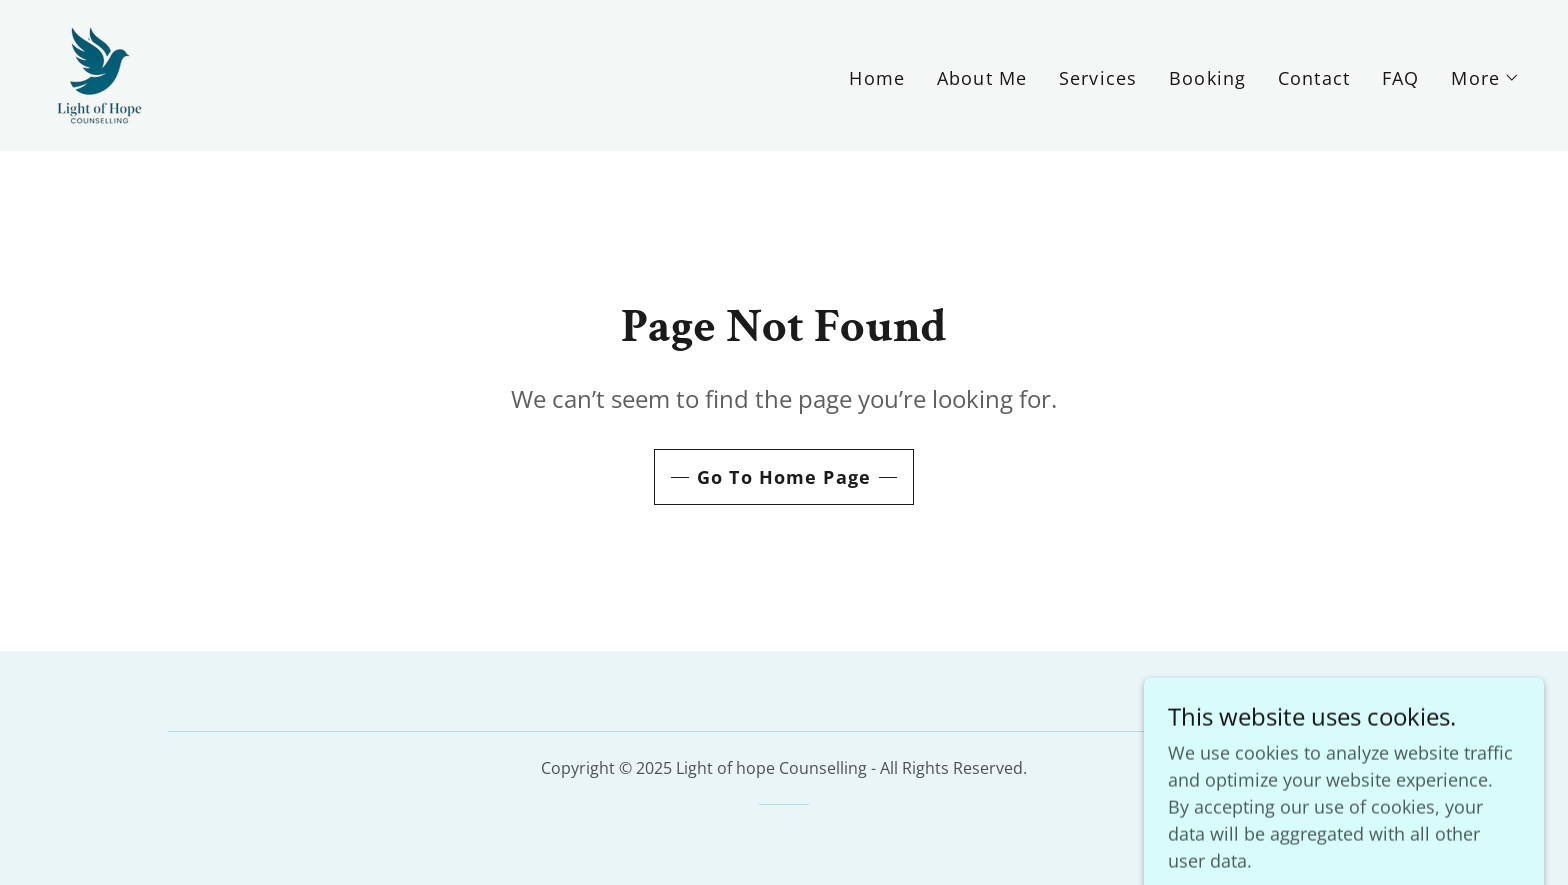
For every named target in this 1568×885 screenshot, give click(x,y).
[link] (99, 73)
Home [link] (877, 78)
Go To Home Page (784, 477)
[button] (1485, 78)
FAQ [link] (1400, 78)
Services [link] (1098, 78)
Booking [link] (1207, 78)
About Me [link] (982, 78)
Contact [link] (1314, 78)
